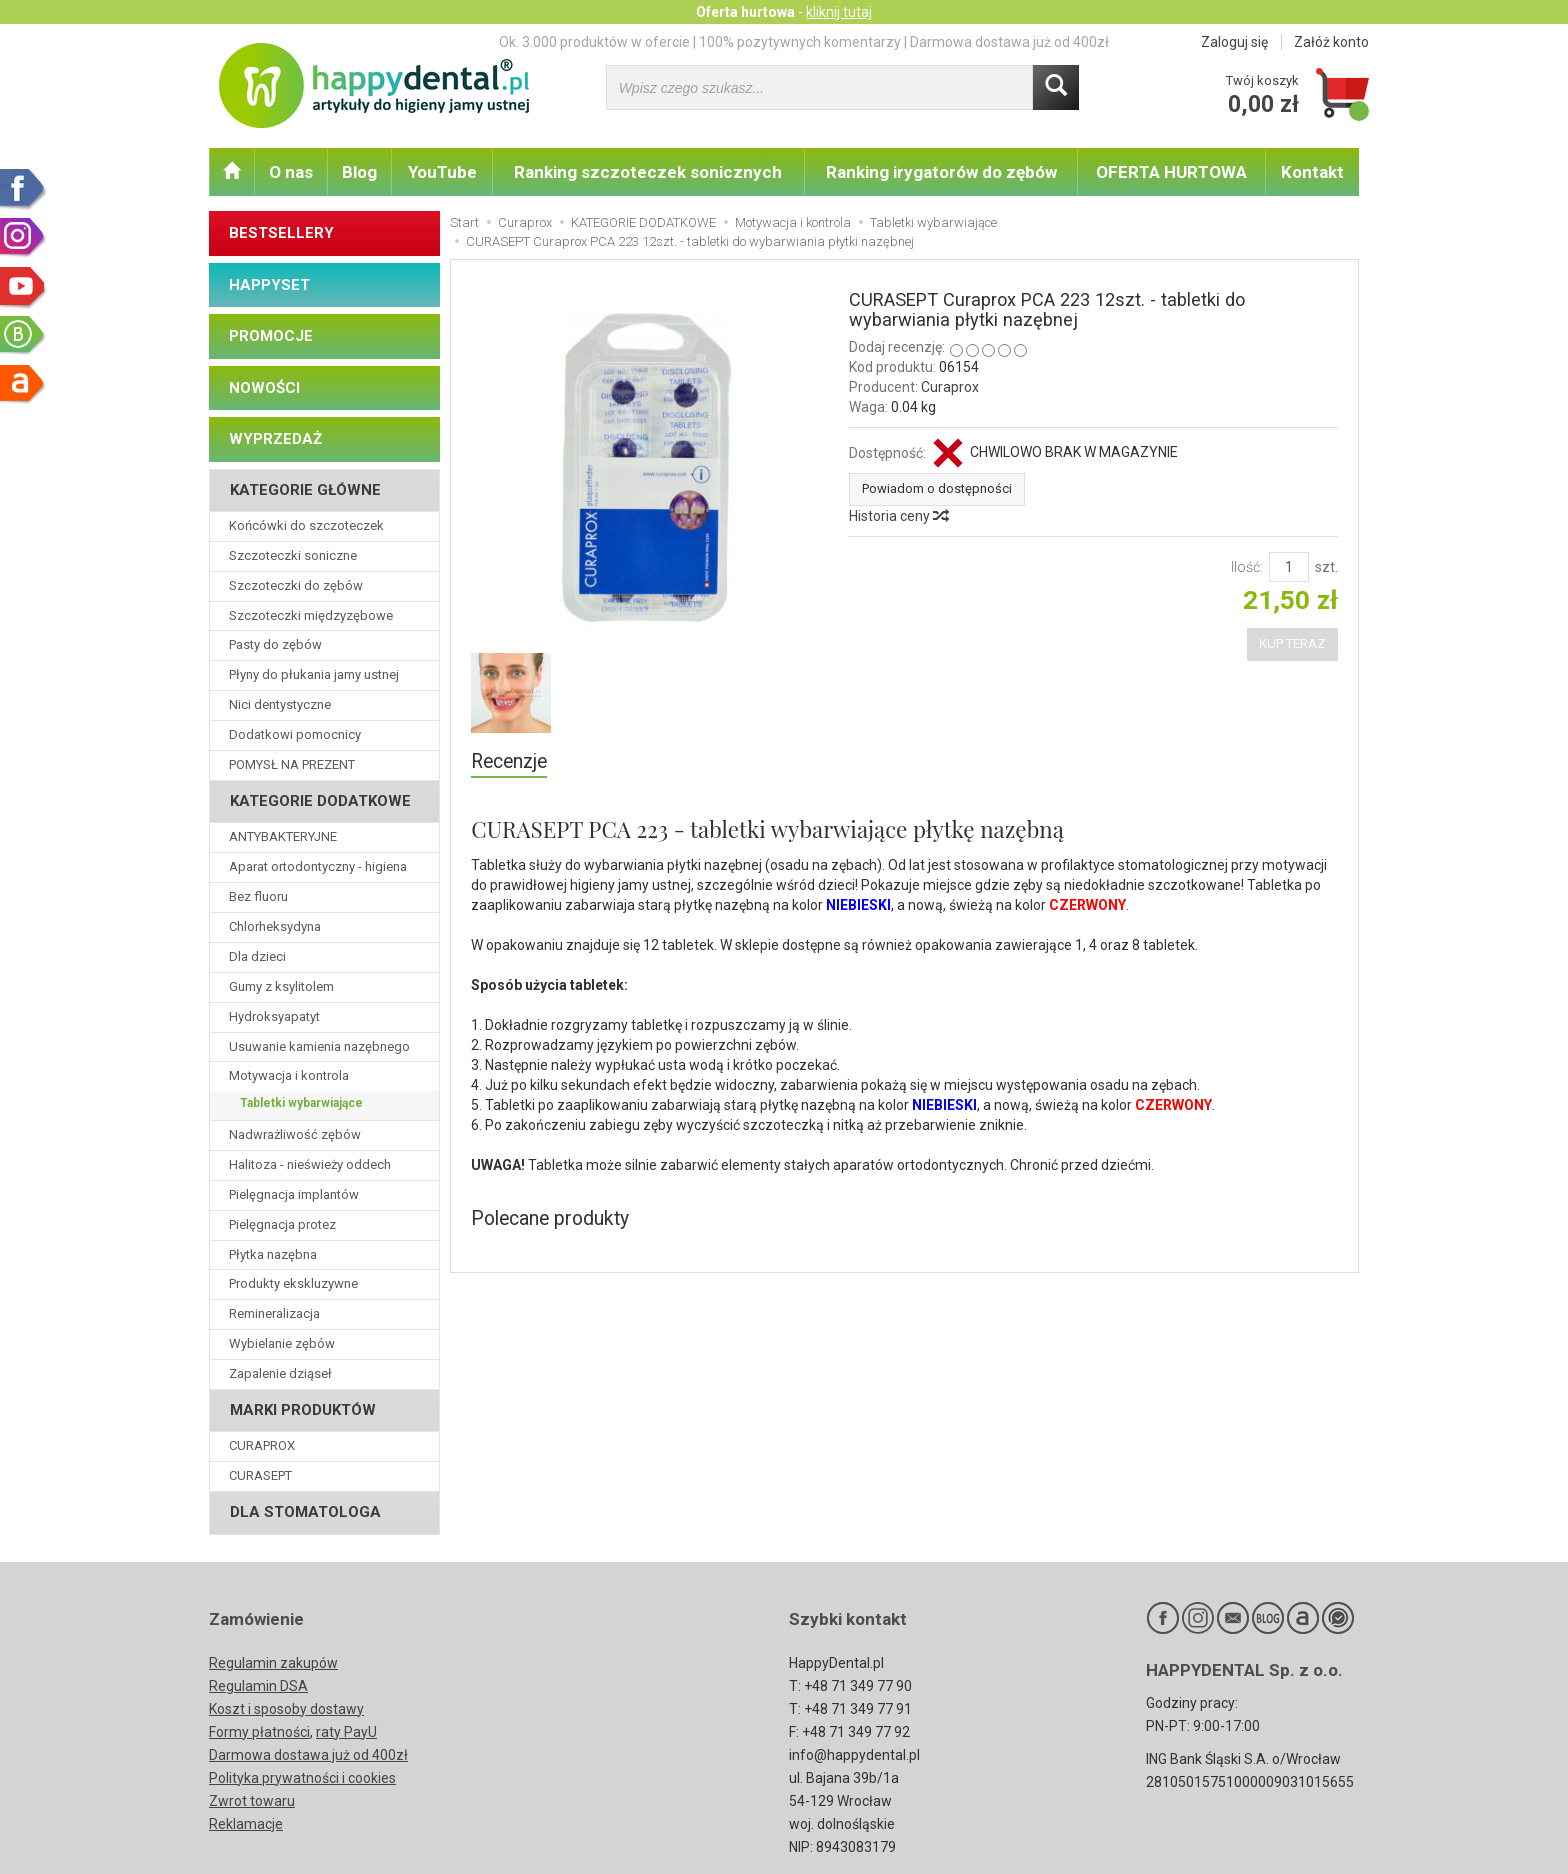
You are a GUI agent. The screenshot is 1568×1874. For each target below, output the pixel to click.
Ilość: (1247, 567)
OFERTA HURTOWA (1171, 172)
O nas (291, 172)
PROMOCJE (271, 336)
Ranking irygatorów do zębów (941, 172)
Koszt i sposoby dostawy (286, 1709)
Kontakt (1312, 172)
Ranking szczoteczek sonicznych (648, 172)
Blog (359, 172)
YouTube (442, 172)
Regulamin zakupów (273, 1663)
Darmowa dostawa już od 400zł (308, 1755)
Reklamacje (246, 1824)
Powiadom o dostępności (937, 488)
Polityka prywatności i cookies (302, 1778)
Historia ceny (898, 516)
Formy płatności (259, 1732)
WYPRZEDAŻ (275, 439)
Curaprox (950, 387)
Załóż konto (1331, 42)
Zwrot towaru (252, 1801)
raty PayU (346, 1732)
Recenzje (509, 761)
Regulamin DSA (258, 1686)
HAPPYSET (269, 285)
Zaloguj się (1234, 42)
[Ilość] (1289, 567)
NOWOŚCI (264, 388)
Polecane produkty (551, 1218)
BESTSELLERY (281, 233)
